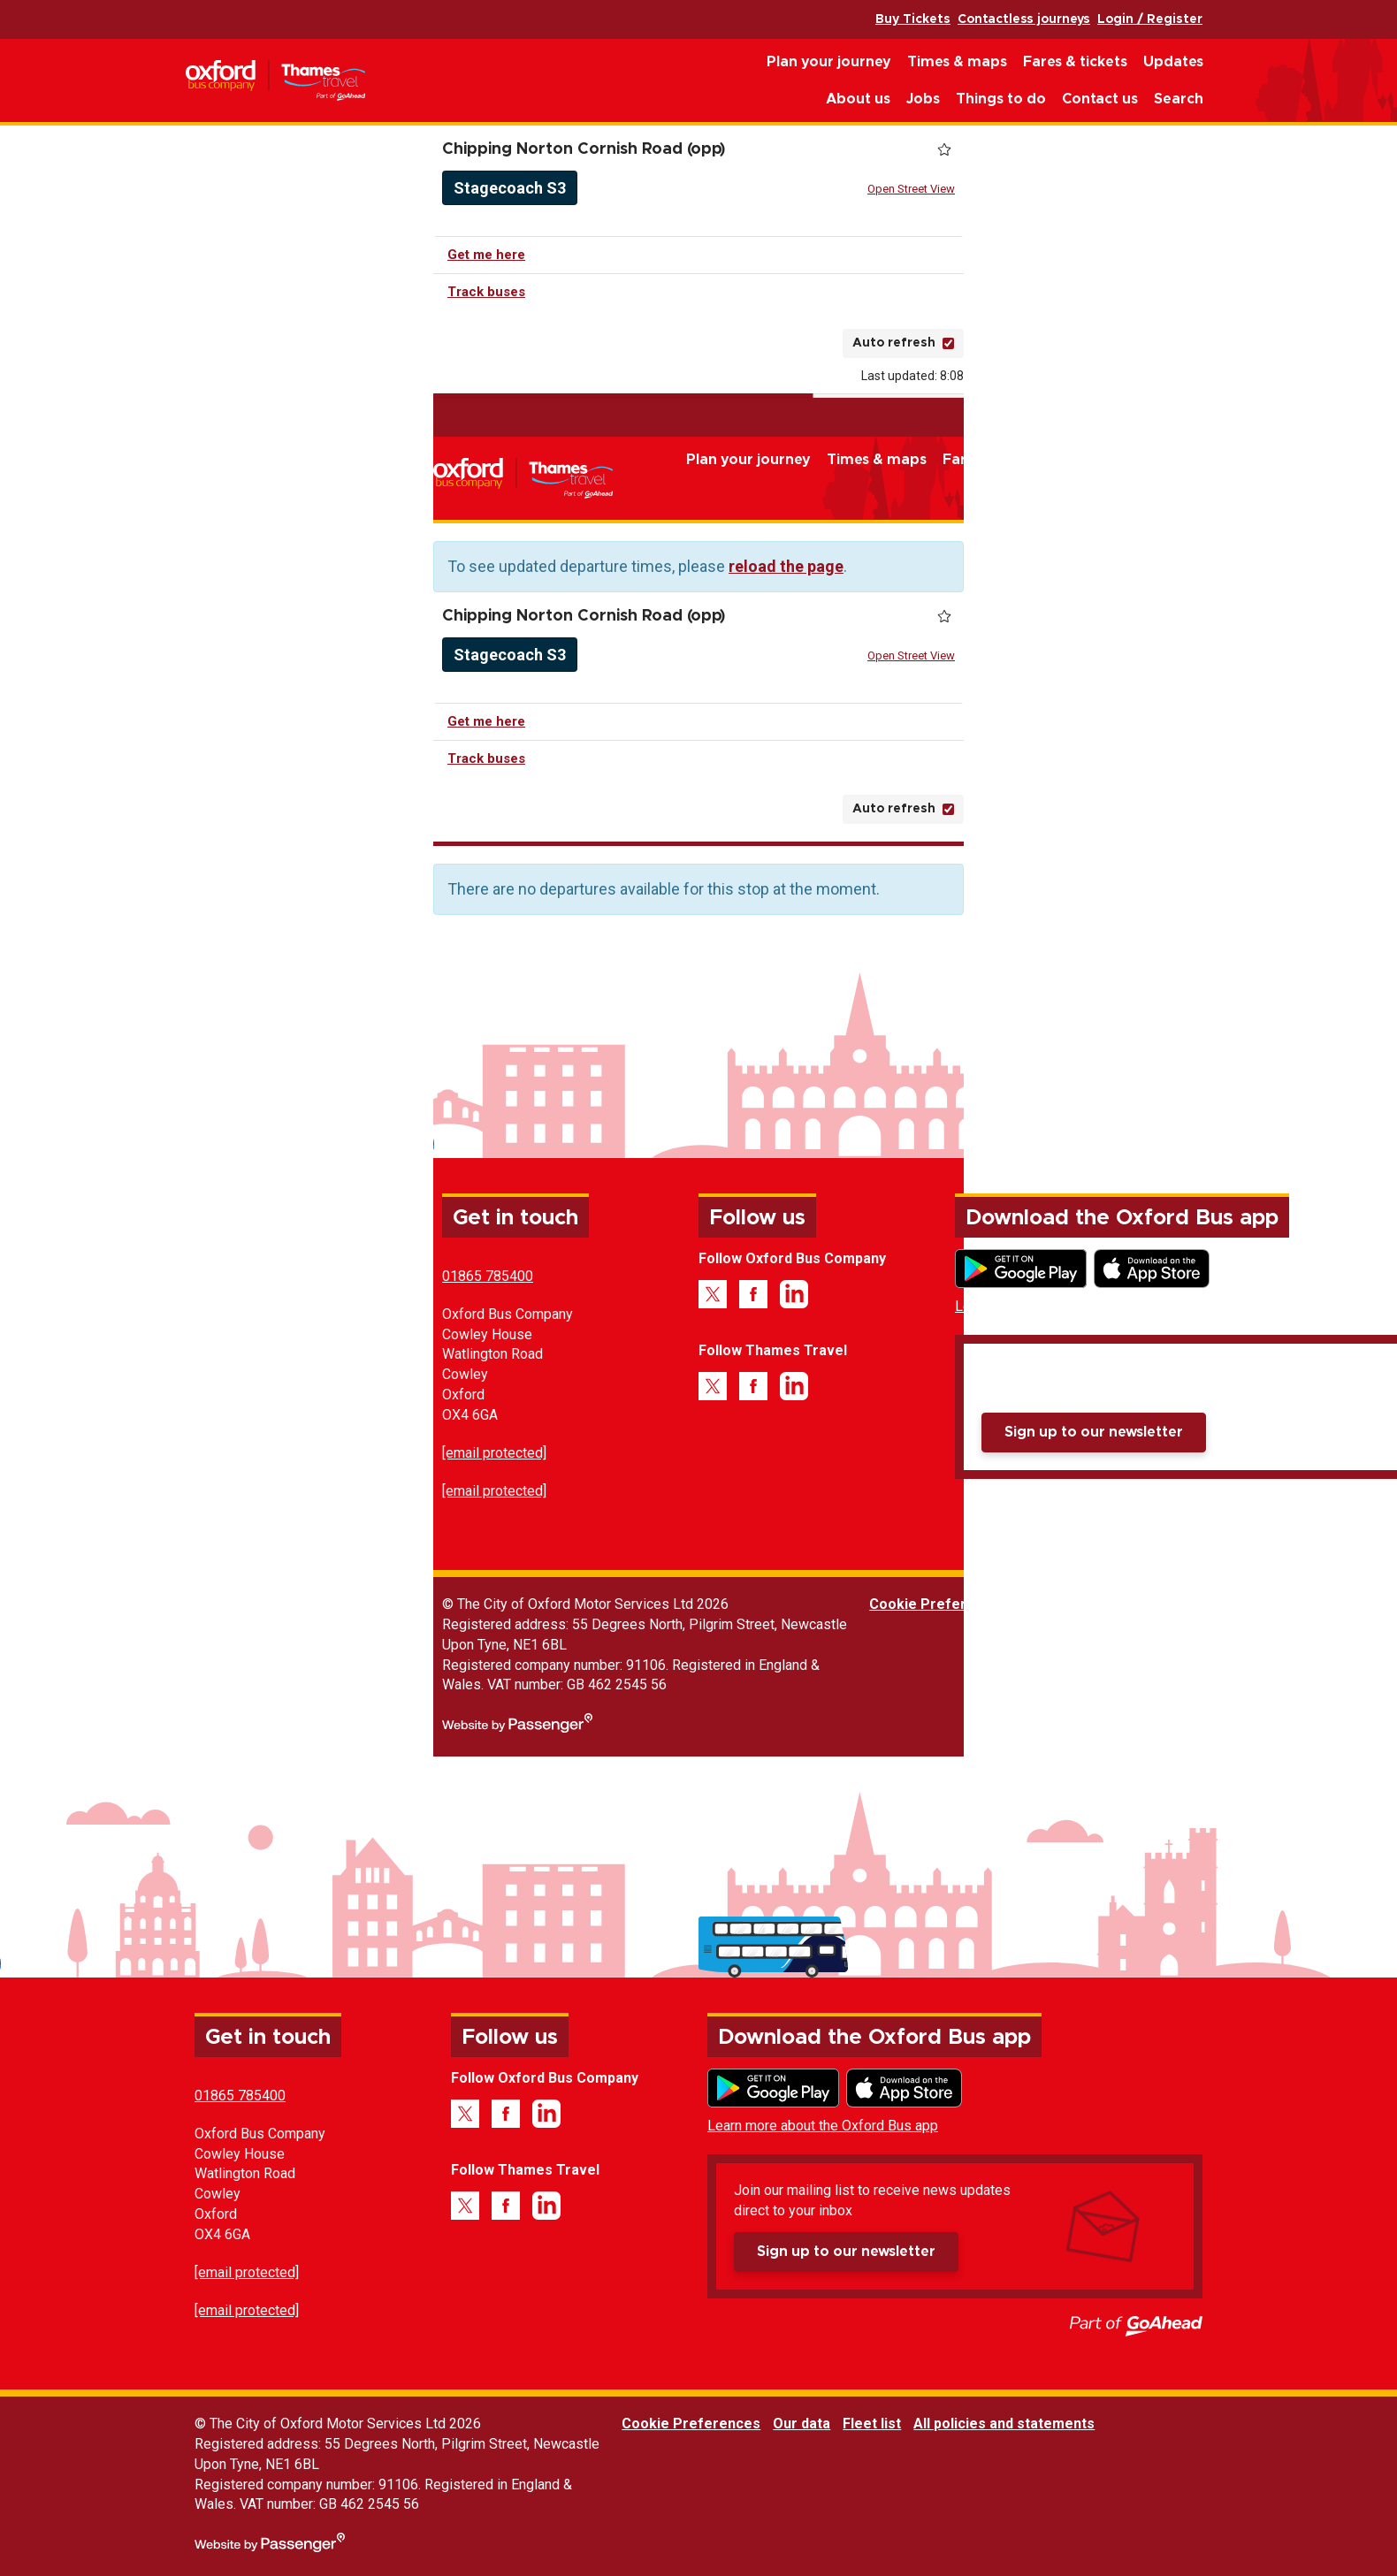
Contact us (1100, 99)
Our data (1049, 1604)
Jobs (923, 99)
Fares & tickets (1075, 62)
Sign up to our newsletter (1093, 1432)
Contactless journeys (1024, 19)
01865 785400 (487, 1276)
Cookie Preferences (938, 1604)
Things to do (1001, 99)
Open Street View (911, 188)
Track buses (486, 292)
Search (1178, 99)
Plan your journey (829, 62)
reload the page (786, 566)
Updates (1173, 62)
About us (858, 99)
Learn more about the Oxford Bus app (1070, 1306)
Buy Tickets (912, 19)
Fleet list (1119, 1604)
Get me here (486, 255)
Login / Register (1149, 19)
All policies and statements (1251, 1604)
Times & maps (957, 62)
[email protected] (494, 1452)
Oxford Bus (275, 80)
